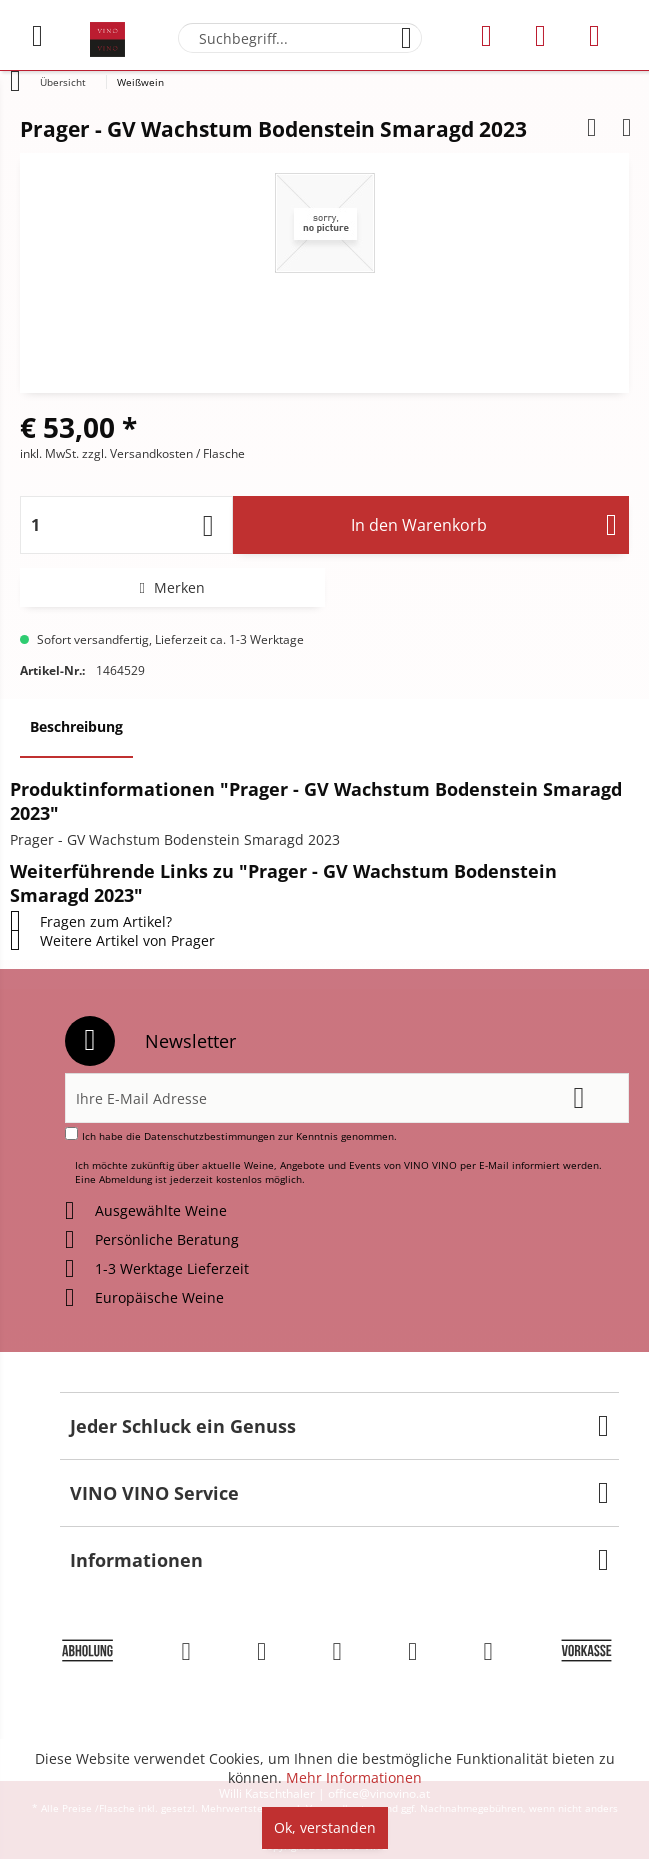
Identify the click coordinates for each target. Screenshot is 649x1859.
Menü (37, 28)
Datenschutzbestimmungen (209, 1136)
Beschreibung (76, 726)
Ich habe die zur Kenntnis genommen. (239, 1136)
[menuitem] (49, 36)
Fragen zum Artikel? (91, 921)
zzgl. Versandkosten (137, 453)
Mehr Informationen (354, 1777)
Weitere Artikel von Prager (112, 940)
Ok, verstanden (325, 1827)
